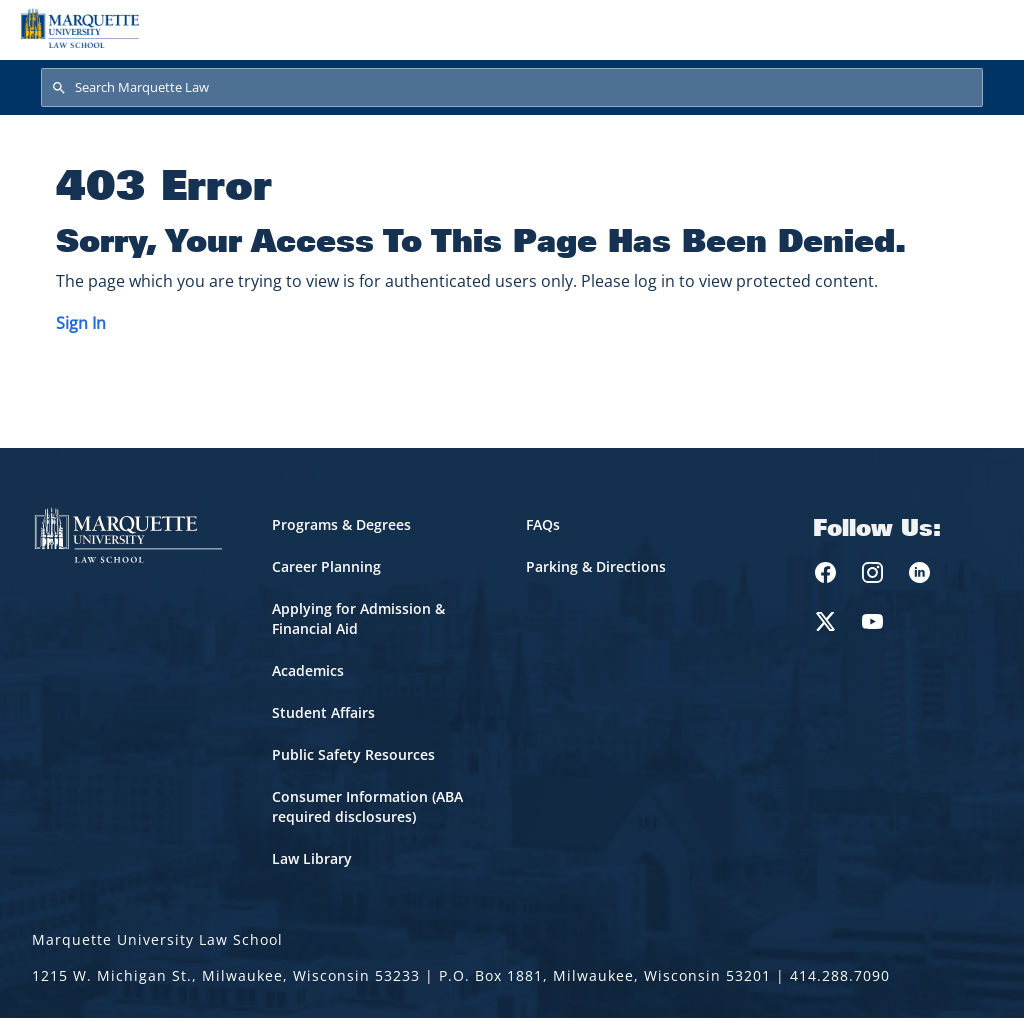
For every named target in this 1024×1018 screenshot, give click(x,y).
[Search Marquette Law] (512, 88)
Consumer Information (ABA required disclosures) (367, 806)
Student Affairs (323, 712)
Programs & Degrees (341, 524)
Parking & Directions (596, 566)
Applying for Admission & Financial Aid (358, 618)
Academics (308, 670)
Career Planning (326, 566)
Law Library (312, 858)
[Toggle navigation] (983, 28)
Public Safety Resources (353, 754)
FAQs (543, 524)
